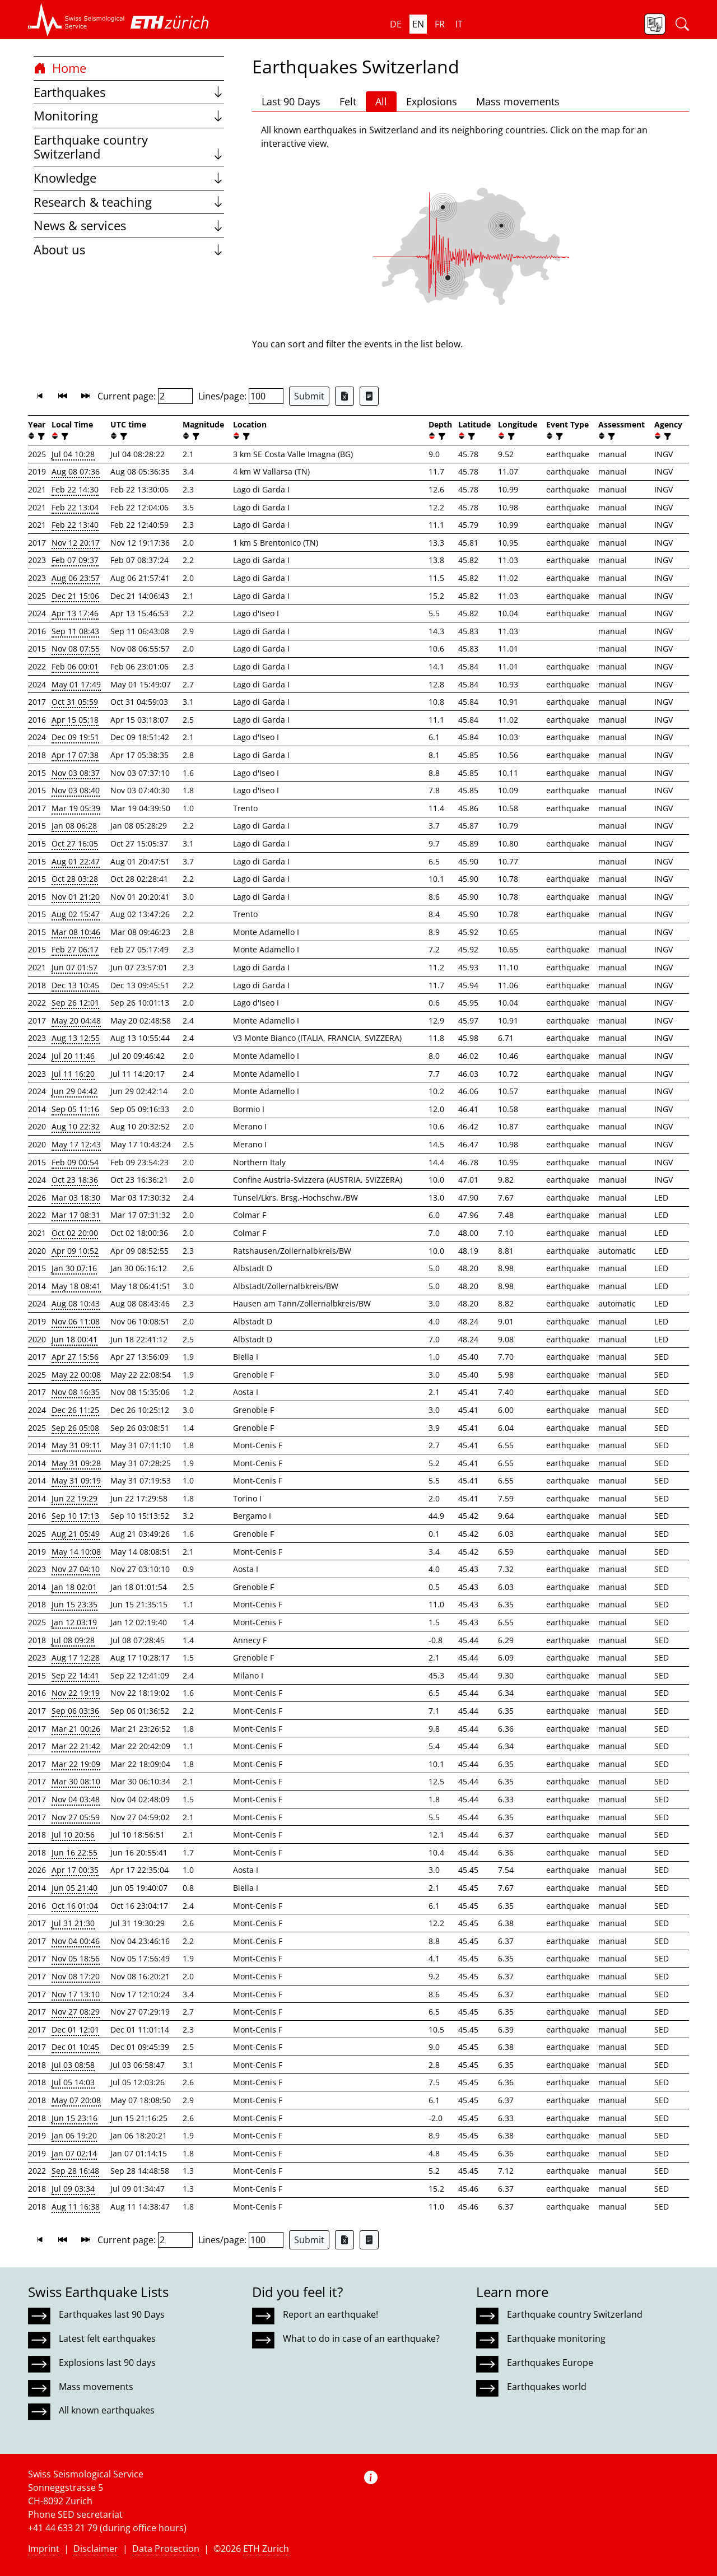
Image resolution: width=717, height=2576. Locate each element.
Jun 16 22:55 (74, 1852)
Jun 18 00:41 (74, 1339)
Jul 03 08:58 (73, 2064)
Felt (347, 101)
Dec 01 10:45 (75, 2047)
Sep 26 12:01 (75, 1002)
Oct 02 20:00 (75, 1232)
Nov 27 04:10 (76, 1569)
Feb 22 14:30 (75, 489)
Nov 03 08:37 (76, 773)
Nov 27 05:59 (76, 1817)
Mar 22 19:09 (76, 1764)
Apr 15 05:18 (75, 719)
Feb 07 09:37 (75, 560)
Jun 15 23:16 (74, 2118)
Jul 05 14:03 (73, 2082)
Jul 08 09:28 (73, 1640)
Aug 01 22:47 (76, 861)
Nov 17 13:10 (76, 1994)
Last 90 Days (291, 101)
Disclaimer (95, 2548)
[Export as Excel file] (344, 396)
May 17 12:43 (76, 1144)
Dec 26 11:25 (75, 1410)
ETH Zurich (266, 2548)
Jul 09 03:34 (73, 2188)
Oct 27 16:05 (75, 843)
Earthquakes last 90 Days (112, 2314)
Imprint (43, 2548)
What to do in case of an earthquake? (361, 2338)
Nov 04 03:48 (76, 1799)
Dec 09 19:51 (75, 737)
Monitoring (129, 115)
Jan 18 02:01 (74, 1587)
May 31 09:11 (76, 1445)
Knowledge (129, 178)
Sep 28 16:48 (75, 2170)
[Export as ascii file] (369, 396)
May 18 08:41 (76, 1286)
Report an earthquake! (330, 2314)
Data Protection (165, 2548)
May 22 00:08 (76, 1374)
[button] (76, 19)
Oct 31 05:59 (75, 701)
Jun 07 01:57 (74, 967)
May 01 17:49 (76, 684)
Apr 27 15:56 (75, 1356)
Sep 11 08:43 (75, 631)
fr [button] (440, 24)
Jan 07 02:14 (74, 2153)
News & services (129, 225)
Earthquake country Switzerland (129, 147)
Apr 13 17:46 (75, 613)
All (381, 101)
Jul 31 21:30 (73, 1923)
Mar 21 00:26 (76, 1728)
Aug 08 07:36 (76, 471)
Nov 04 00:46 (76, 1941)
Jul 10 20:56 (73, 1834)
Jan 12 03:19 (74, 1622)
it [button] (459, 24)
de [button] (396, 24)
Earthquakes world (546, 2386)
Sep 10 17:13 (75, 1515)
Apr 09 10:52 (75, 1250)
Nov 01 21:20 (76, 896)
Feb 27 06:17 (75, 949)
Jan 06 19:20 (74, 2135)
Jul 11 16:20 (73, 1073)
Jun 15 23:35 (74, 1604)
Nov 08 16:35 (76, 1392)
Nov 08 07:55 (76, 648)
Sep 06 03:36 (75, 1710)
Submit (309, 396)
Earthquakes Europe (550, 2362)
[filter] (40, 436)
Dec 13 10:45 (75, 985)
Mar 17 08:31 (76, 1215)
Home (60, 68)
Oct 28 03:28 (75, 878)
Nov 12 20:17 (76, 542)
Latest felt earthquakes (107, 2338)
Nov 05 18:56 (76, 1958)
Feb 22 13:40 (75, 524)
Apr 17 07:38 (75, 755)
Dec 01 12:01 (75, 2029)
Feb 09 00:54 (75, 1162)
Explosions (431, 101)
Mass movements (518, 101)
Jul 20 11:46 (73, 1055)
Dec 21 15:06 (75, 595)
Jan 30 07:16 (74, 1268)
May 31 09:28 (76, 1463)
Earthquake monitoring (556, 2338)
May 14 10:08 (76, 1551)
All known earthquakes (107, 2410)
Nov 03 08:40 (76, 790)
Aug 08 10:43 (76, 1303)
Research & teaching (129, 202)
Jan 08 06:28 (74, 825)
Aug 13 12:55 (76, 1038)
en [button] (418, 24)
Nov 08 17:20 (76, 1976)
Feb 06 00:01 (75, 666)
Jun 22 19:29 (74, 1498)
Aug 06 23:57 (76, 578)
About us (129, 249)
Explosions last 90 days (107, 2362)
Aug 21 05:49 (76, 1533)
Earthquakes (129, 92)
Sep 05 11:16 (75, 1109)
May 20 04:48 (76, 1020)
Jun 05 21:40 (74, 1887)
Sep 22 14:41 (75, 1675)
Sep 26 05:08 (75, 1427)
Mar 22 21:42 (76, 1746)
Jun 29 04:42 (74, 1091)
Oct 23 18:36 (75, 1179)
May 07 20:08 (76, 2100)
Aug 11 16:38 (76, 2206)
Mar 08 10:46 (76, 932)
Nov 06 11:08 (76, 1321)
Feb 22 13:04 (75, 507)
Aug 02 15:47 (76, 914)
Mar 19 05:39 (76, 808)
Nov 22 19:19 (76, 1692)
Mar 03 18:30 (76, 1197)
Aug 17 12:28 (76, 1657)
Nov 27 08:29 (76, 2011)
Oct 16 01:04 (75, 1905)
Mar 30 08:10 (76, 1781)
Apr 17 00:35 (75, 1869)
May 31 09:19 (76, 1480)
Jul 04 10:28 (73, 454)
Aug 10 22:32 (76, 1126)
